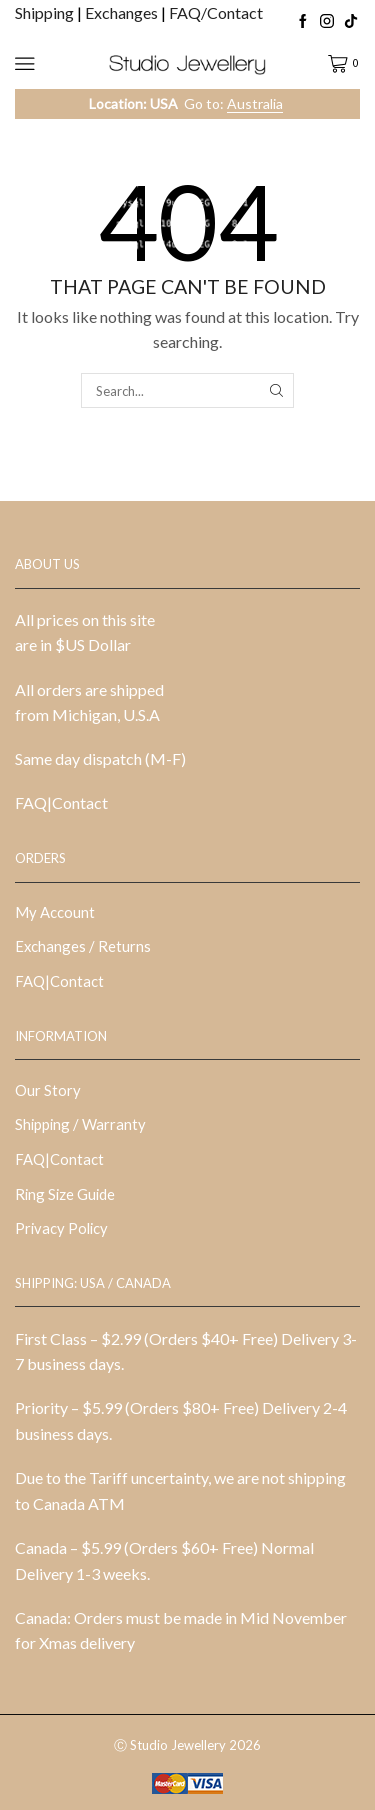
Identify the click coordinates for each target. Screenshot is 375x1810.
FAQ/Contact (216, 12)
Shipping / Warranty (80, 1124)
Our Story (48, 1090)
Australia (255, 103)
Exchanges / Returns (83, 946)
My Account (55, 912)
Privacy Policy (61, 1228)
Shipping (46, 12)
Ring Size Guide (65, 1194)
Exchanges (123, 12)
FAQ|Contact (61, 802)
